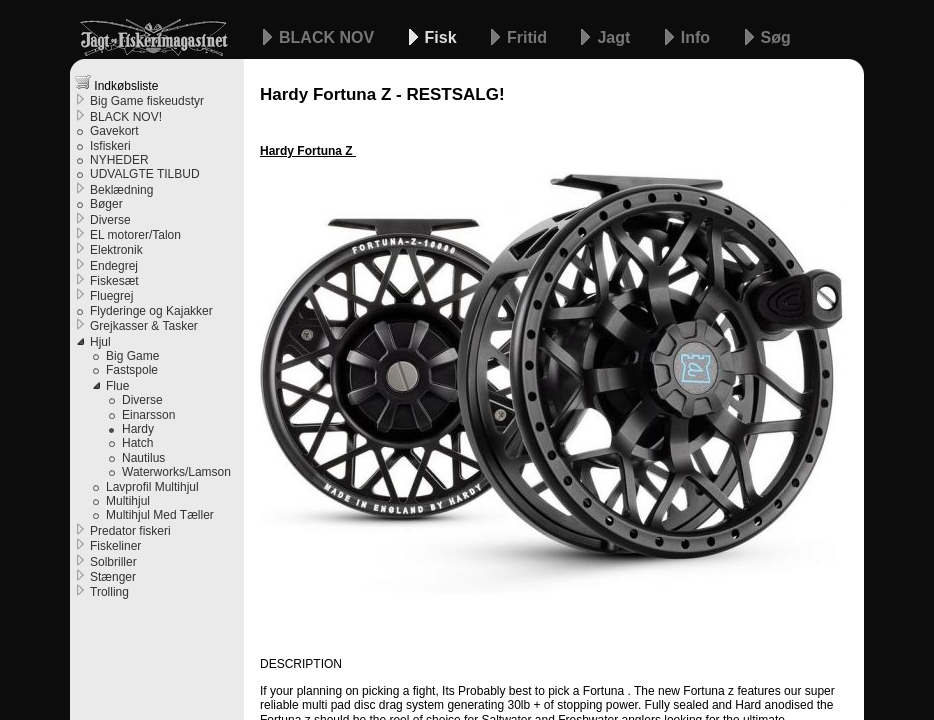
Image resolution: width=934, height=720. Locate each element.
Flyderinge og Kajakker (151, 311)
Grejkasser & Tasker (144, 326)
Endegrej (114, 266)
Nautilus (143, 458)
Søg (776, 37)
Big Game (132, 356)
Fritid (529, 37)
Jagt (615, 37)
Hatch (137, 443)
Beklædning (121, 190)
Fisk (443, 37)
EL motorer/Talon (135, 235)
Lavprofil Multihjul (152, 487)
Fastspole (132, 370)
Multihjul (128, 501)
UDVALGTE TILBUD (145, 174)
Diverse (110, 220)
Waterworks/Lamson (176, 472)
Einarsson (148, 415)
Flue (117, 386)
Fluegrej (111, 296)
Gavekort (114, 131)
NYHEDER (119, 160)
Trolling (109, 592)
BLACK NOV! (126, 117)
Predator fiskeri (130, 531)
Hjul (100, 342)
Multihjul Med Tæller (160, 515)
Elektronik (116, 250)
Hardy (138, 429)
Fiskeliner (115, 546)
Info (698, 37)
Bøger (106, 204)
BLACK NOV (329, 37)
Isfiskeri (110, 146)
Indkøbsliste (116, 83)
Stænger (113, 577)
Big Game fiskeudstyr (147, 101)
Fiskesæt (114, 281)
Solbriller (113, 562)
